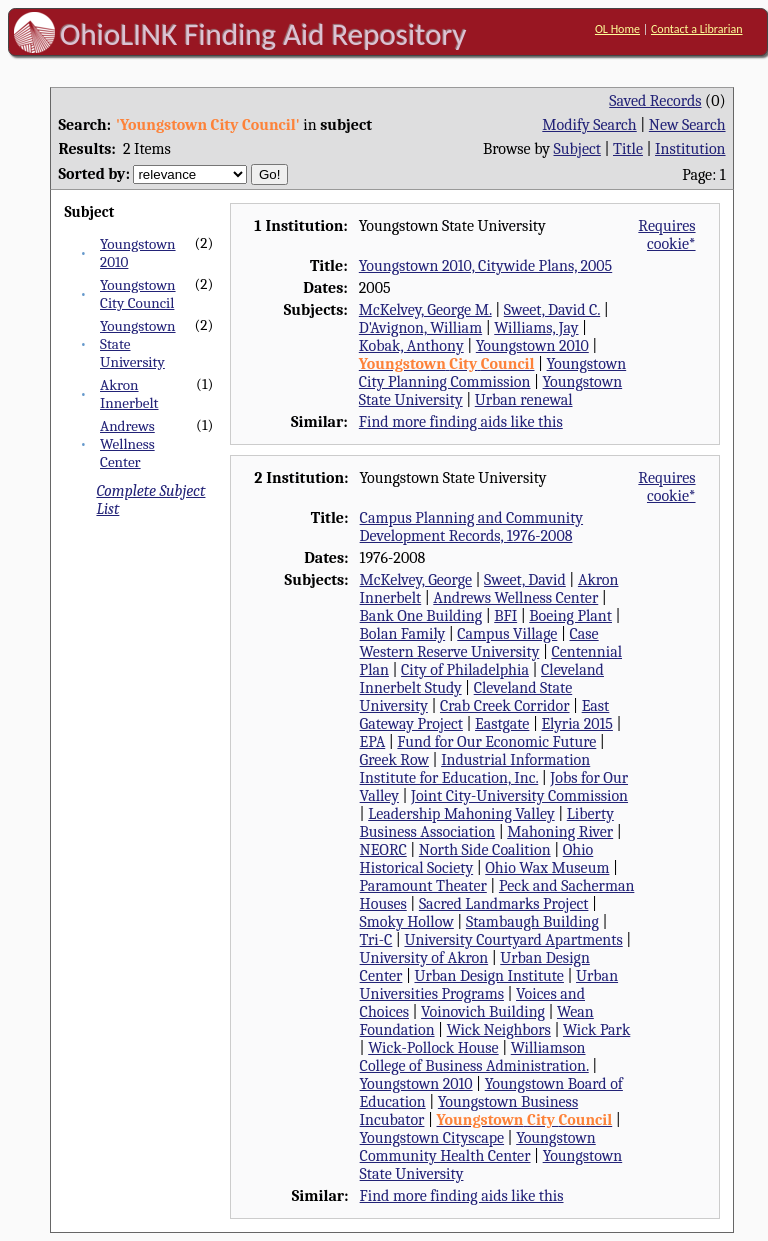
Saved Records (655, 101)
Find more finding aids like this (461, 422)
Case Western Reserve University (479, 643)
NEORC (383, 850)
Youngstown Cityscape (432, 1138)
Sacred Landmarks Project (504, 904)
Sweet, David (525, 580)
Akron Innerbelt (129, 394)
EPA (373, 742)
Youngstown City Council (138, 294)
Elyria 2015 (576, 724)
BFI (505, 616)
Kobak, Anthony (411, 346)
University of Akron (424, 958)
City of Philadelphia (465, 670)
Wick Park (596, 1030)
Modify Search (589, 125)
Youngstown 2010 (532, 346)
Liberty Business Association (487, 823)
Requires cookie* (666, 235)
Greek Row (394, 760)
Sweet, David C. (552, 310)
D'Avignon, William (420, 328)
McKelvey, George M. (425, 310)
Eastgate (502, 724)
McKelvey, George (416, 580)
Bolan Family (403, 634)
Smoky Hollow (407, 922)
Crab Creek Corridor (505, 706)
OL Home (617, 29)
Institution (690, 149)
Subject (577, 149)
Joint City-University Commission (519, 796)
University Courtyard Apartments (513, 940)
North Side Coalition (485, 850)
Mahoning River (560, 832)
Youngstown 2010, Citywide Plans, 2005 (485, 266)
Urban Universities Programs (489, 985)
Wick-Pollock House (433, 1048)
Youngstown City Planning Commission (492, 373)
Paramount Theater (423, 886)
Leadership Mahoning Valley (461, 814)
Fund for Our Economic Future (496, 742)
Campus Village (507, 634)
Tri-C (376, 940)
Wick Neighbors (499, 1030)
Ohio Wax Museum (547, 868)
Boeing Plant (570, 616)
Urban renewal (524, 400)
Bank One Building (421, 616)
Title (628, 149)
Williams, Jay (536, 328)
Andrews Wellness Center (127, 444)
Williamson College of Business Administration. (474, 1057)
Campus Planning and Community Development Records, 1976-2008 (471, 527)
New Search (687, 125)
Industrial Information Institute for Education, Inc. (475, 769)
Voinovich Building (483, 1012)
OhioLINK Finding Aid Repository (263, 34)
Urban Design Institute (488, 976)
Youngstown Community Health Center (478, 1147)
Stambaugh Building (532, 922)
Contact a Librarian (697, 29)
